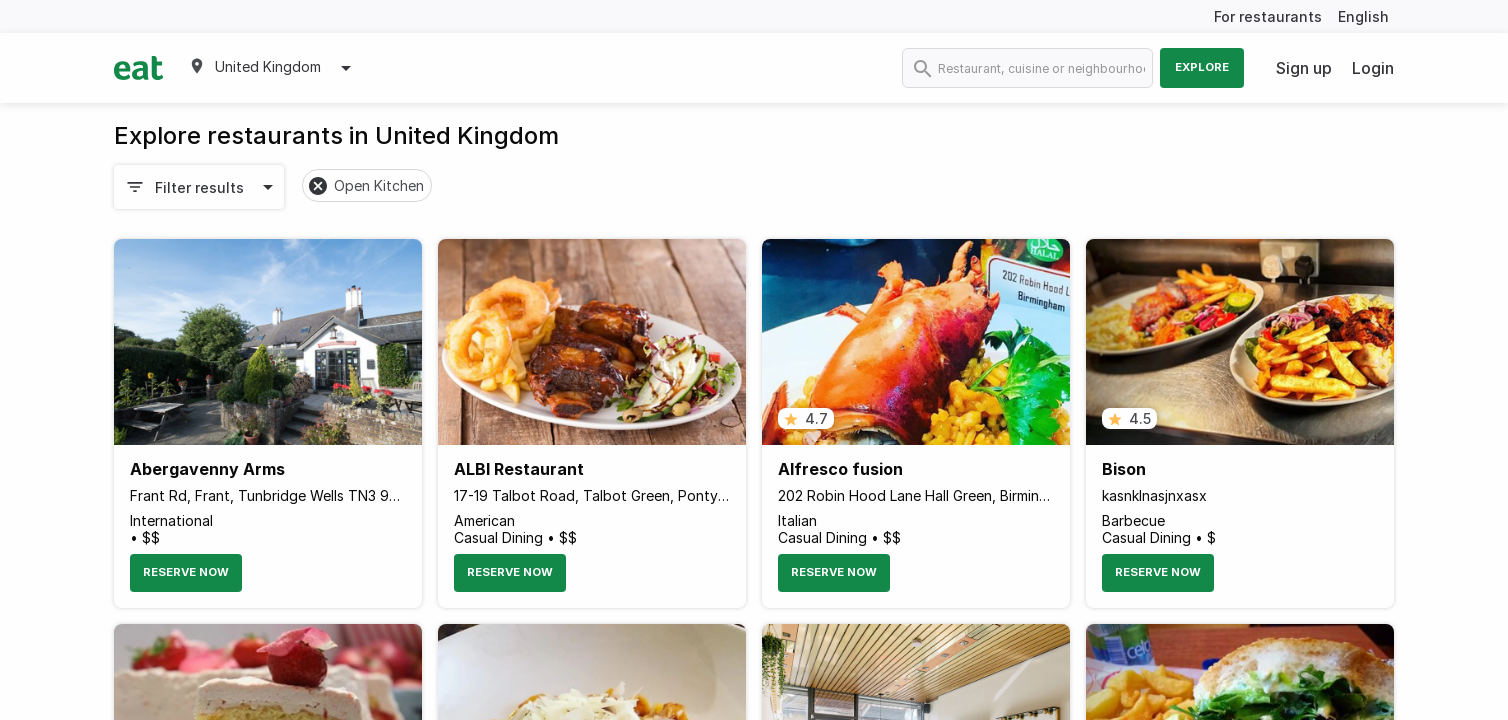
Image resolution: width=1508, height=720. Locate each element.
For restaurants (1268, 16)
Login (1373, 68)
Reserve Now (186, 572)
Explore (1202, 67)
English (1363, 16)
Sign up (1304, 68)
